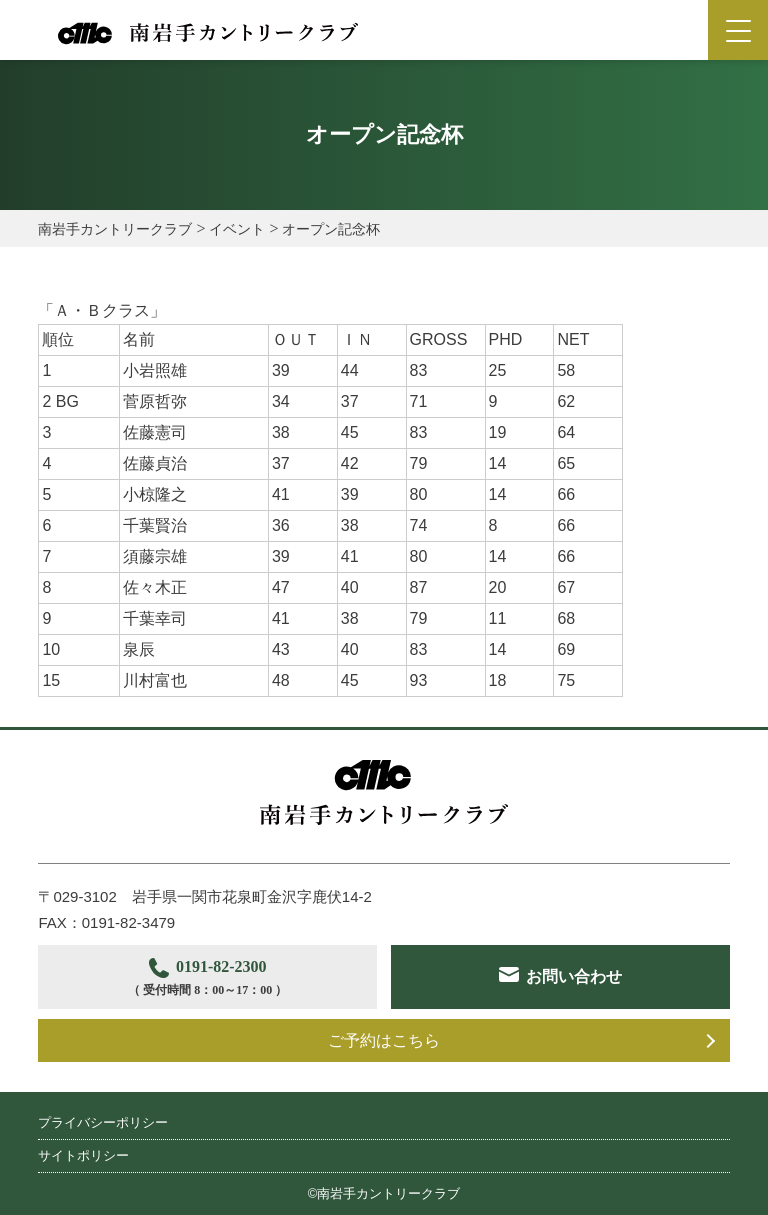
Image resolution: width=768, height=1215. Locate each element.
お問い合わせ (574, 976)
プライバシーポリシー (103, 1122)
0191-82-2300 (207, 979)
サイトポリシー (83, 1155)
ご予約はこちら (384, 1040)
